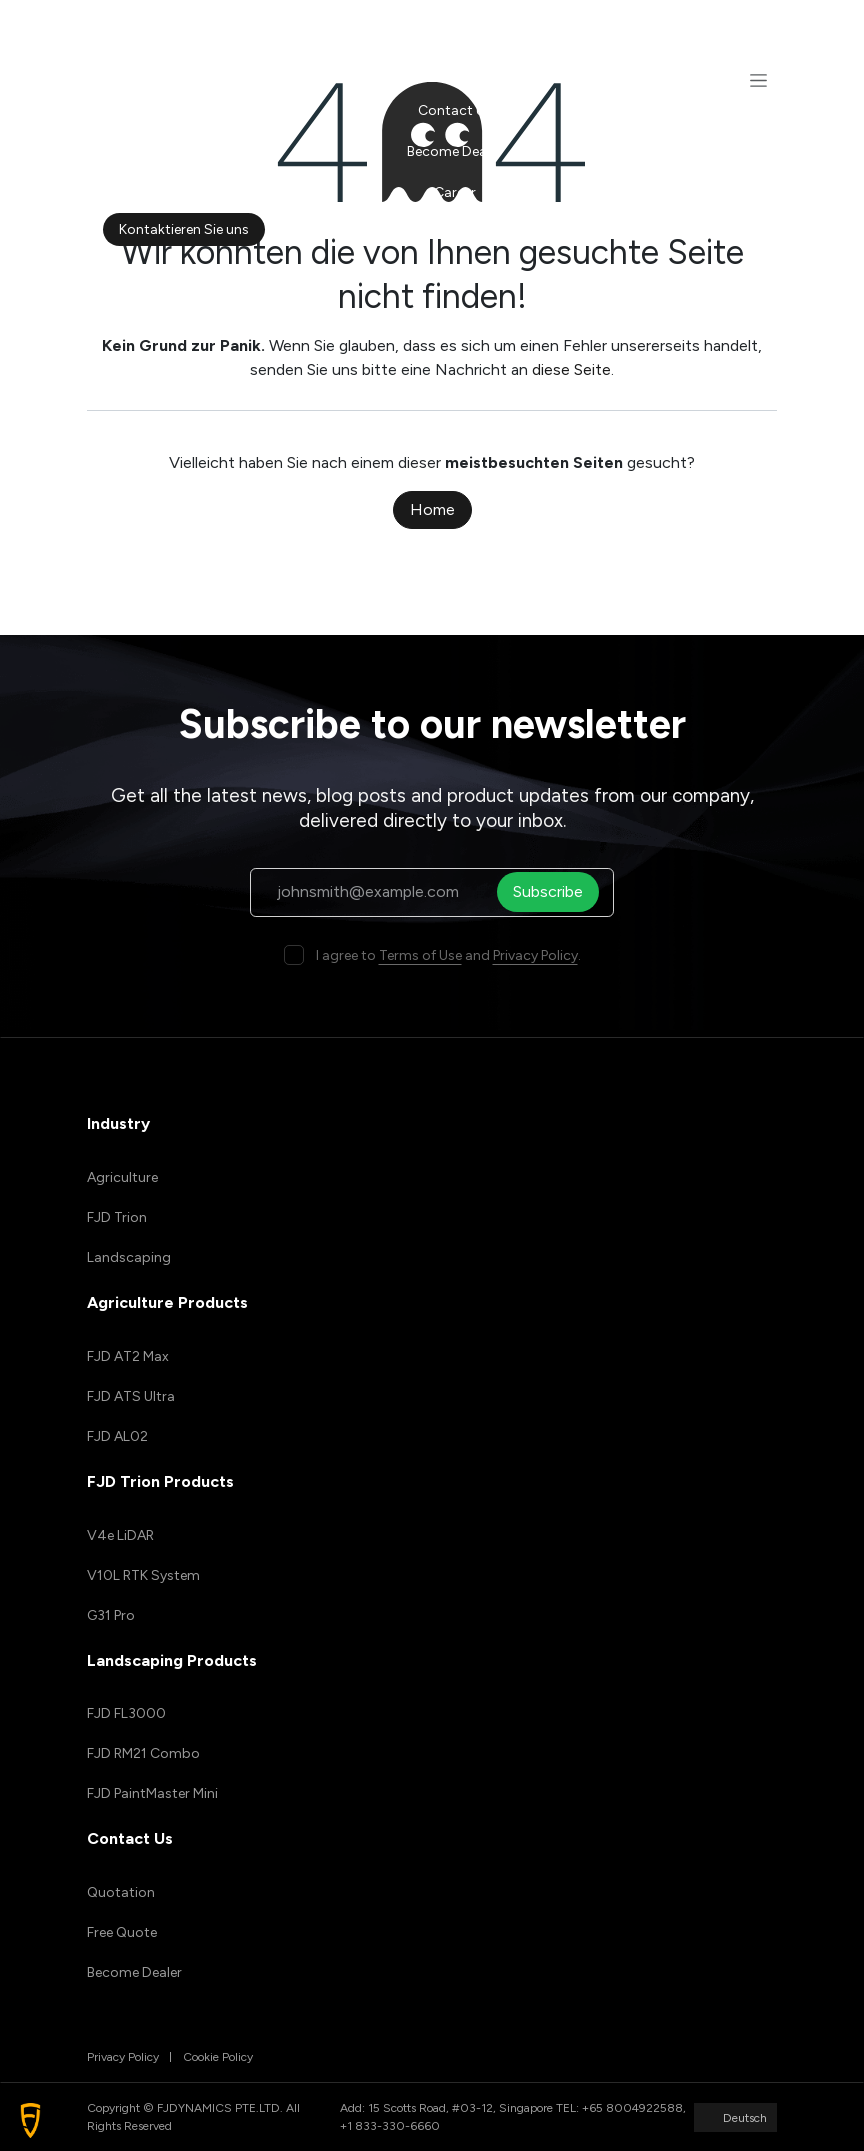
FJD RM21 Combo (143, 1753)
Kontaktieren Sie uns (184, 229)
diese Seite (571, 369)
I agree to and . (448, 955)
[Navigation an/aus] (758, 80)
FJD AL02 (117, 1436)
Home (432, 509)
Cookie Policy (218, 2057)
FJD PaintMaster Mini (152, 1793)
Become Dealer (134, 1972)
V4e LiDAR (120, 1535)
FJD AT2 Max (128, 1356)
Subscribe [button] (554, 891)
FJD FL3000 (126, 1713)
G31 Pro (111, 1615)
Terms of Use (420, 955)
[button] (30, 2120)
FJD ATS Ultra (131, 1396)
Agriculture (122, 1177)
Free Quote (122, 1932)
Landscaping (129, 1257)
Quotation (121, 1892)
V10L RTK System (143, 1575)
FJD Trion (117, 1217)
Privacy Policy (535, 955)
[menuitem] (454, 28)
